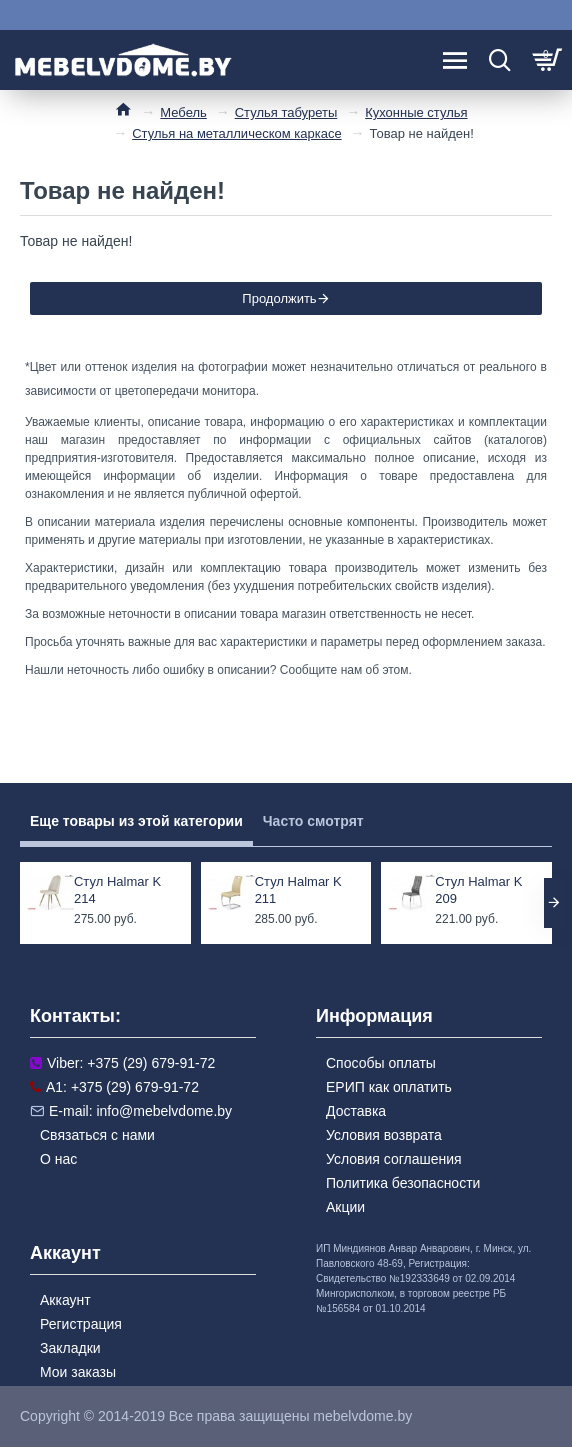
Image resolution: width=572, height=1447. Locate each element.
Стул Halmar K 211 (298, 890)
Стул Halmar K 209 (478, 890)
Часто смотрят (313, 821)
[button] (554, 903)
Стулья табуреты (286, 112)
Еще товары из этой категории (136, 821)
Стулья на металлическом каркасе (236, 133)
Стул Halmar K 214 (117, 890)
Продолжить (279, 298)
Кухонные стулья (416, 112)
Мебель (183, 112)
